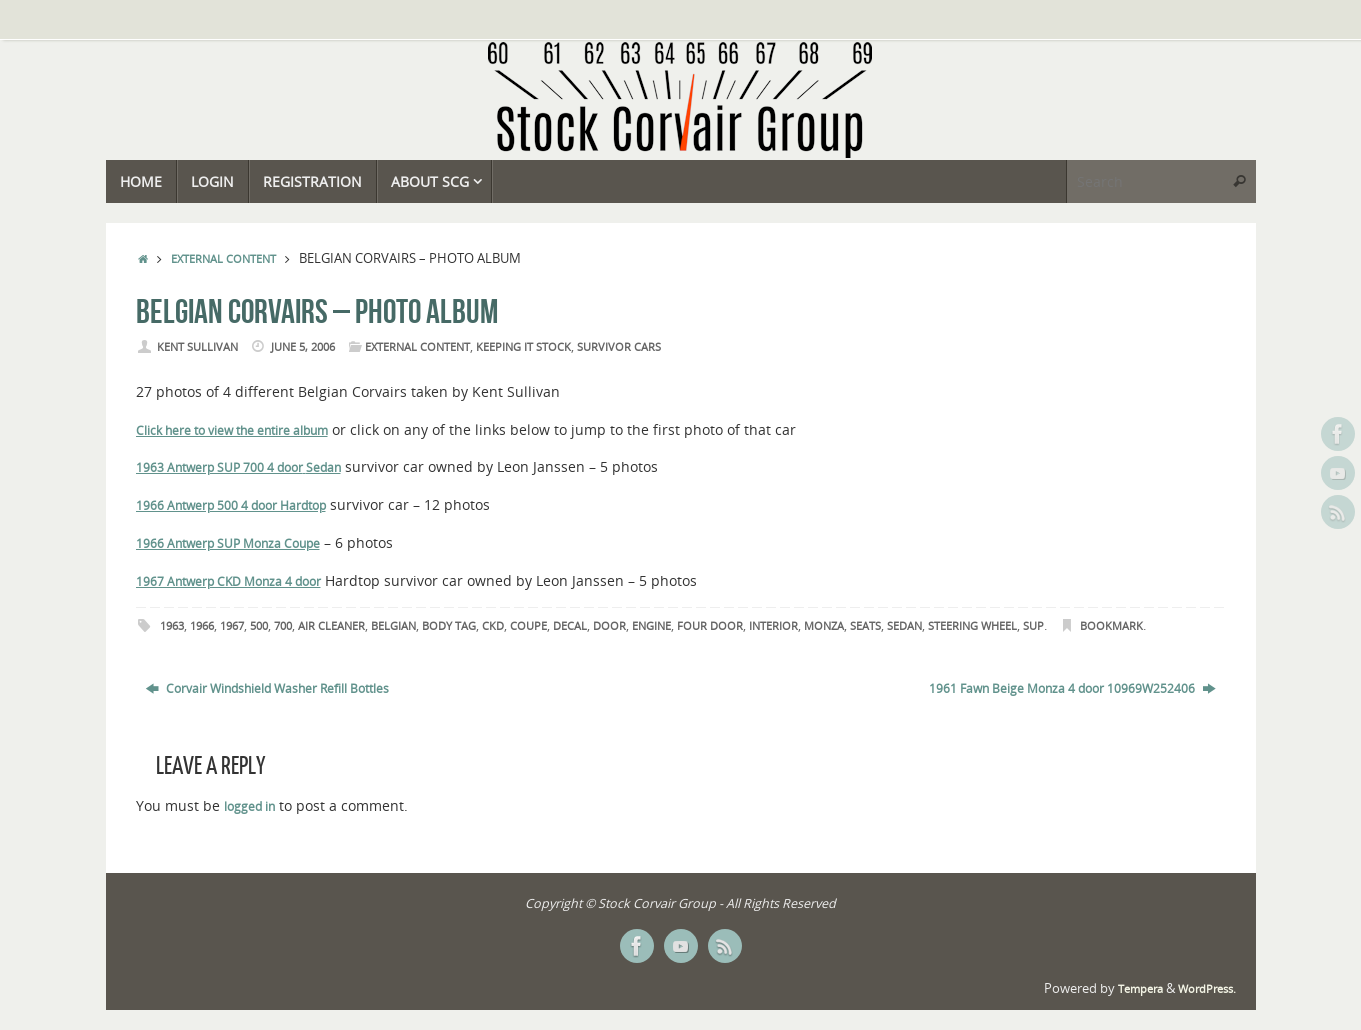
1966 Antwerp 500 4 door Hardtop (231, 505)
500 (259, 626)
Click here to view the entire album (232, 430)
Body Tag (449, 626)
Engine (651, 626)
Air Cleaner (331, 626)
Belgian (393, 626)
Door (609, 626)
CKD (493, 626)
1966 (202, 626)
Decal (570, 626)
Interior (773, 626)
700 (283, 626)
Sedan (323, 467)
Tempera (1140, 989)
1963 (172, 626)
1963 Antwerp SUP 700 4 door (219, 467)
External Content (223, 259)
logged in (249, 806)
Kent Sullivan (197, 347)
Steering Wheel (972, 626)
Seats (865, 626)
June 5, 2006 (303, 347)
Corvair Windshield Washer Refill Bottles (267, 688)
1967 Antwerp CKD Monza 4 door (228, 581)
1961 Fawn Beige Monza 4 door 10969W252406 (1072, 688)
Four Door (710, 626)
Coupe (528, 626)
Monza (824, 626)
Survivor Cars (619, 347)
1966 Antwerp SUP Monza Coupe (228, 543)
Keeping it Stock (523, 347)
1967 (232, 626)
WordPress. (1207, 989)
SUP (1033, 626)
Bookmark (1111, 626)
